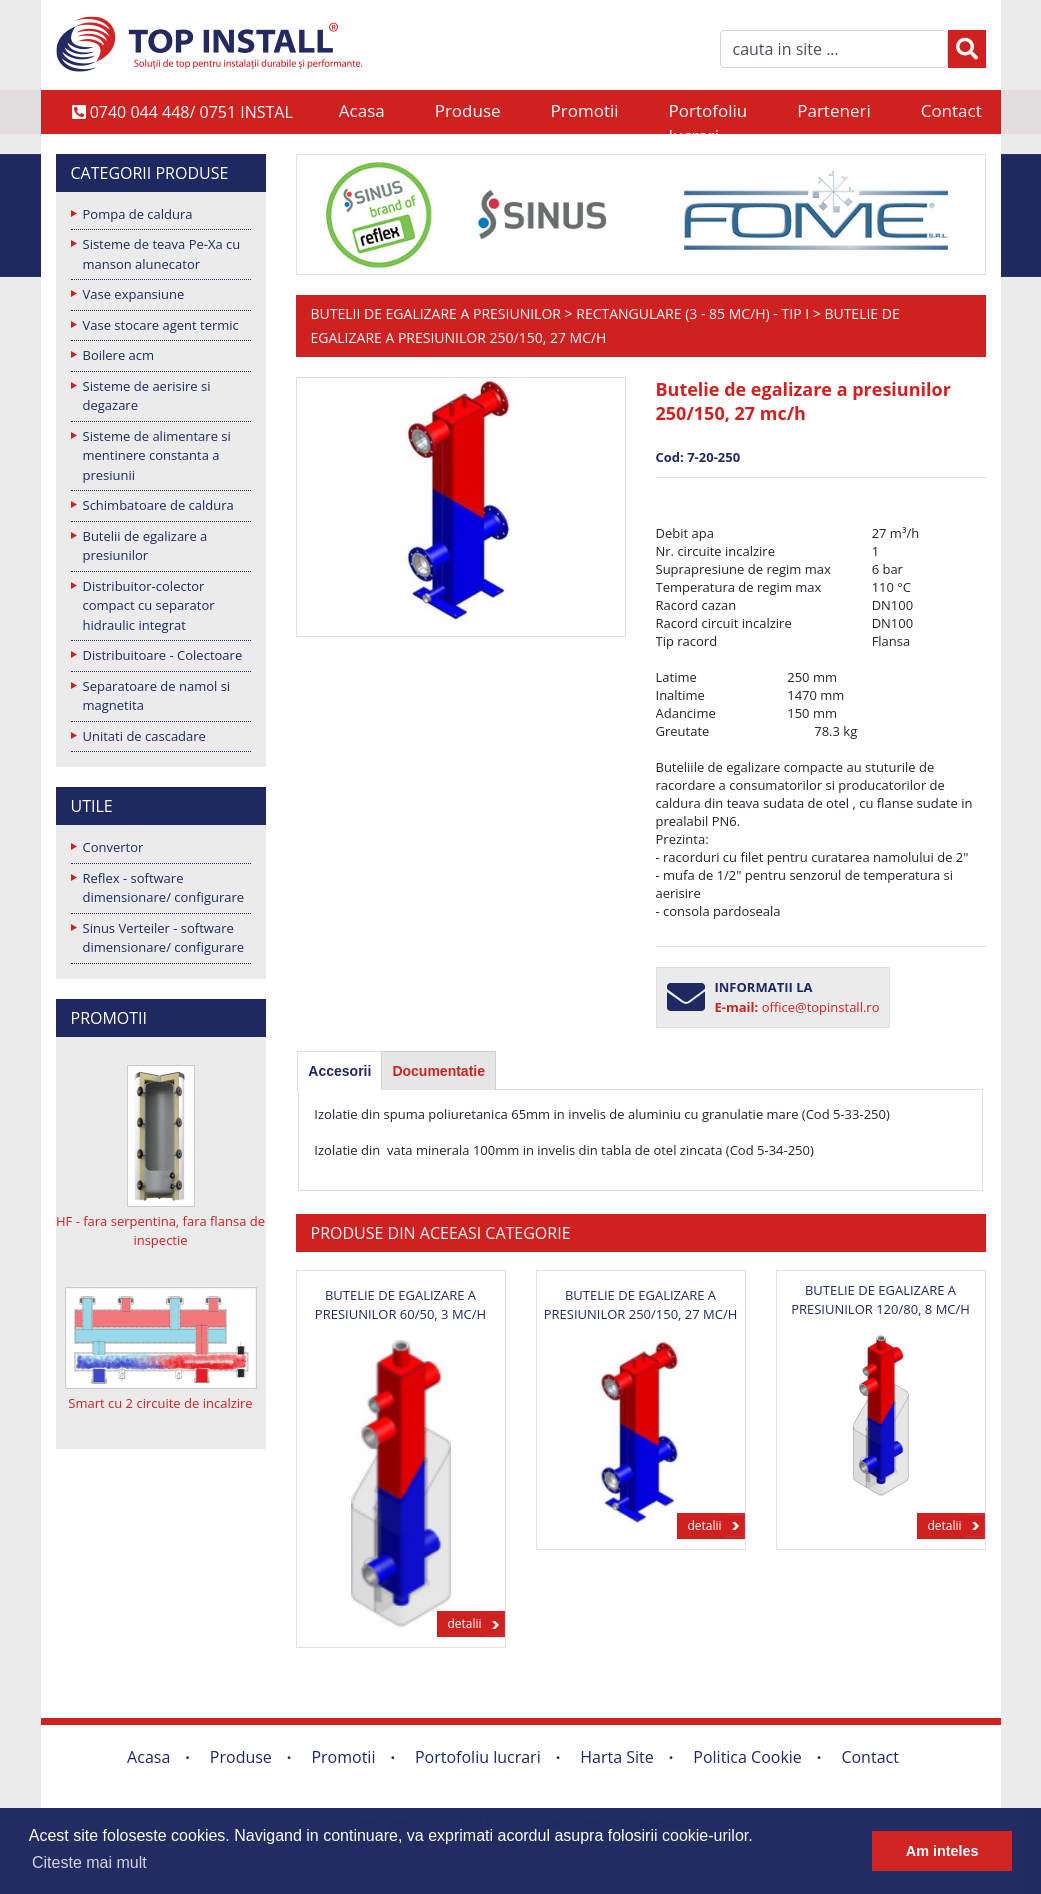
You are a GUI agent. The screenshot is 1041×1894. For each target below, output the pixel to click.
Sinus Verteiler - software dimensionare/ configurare (164, 938)
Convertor (113, 847)
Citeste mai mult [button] (89, 1862)
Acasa (362, 110)
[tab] (339, 1071)
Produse (468, 110)
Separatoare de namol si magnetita (157, 696)
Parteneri (833, 110)
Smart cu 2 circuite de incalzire (160, 1403)
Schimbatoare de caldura (158, 505)
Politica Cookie (747, 1757)
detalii (464, 1623)
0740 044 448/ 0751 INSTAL (182, 112)
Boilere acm (119, 355)
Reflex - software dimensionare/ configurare (164, 888)
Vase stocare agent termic (161, 325)
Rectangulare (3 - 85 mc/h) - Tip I (692, 313)
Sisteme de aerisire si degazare (147, 396)
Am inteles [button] (942, 1851)
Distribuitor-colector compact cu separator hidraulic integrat (149, 605)
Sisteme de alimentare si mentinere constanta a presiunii (157, 455)
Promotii (585, 110)
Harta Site (616, 1757)
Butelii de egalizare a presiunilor (145, 546)
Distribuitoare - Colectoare (163, 655)
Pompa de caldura (138, 214)
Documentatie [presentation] (438, 1071)
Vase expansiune (134, 294)
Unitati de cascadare (144, 736)
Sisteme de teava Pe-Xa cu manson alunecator (162, 254)
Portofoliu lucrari (708, 112)
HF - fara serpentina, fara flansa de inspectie (160, 1231)
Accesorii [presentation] (339, 1071)
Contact (951, 110)
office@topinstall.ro (821, 1007)
